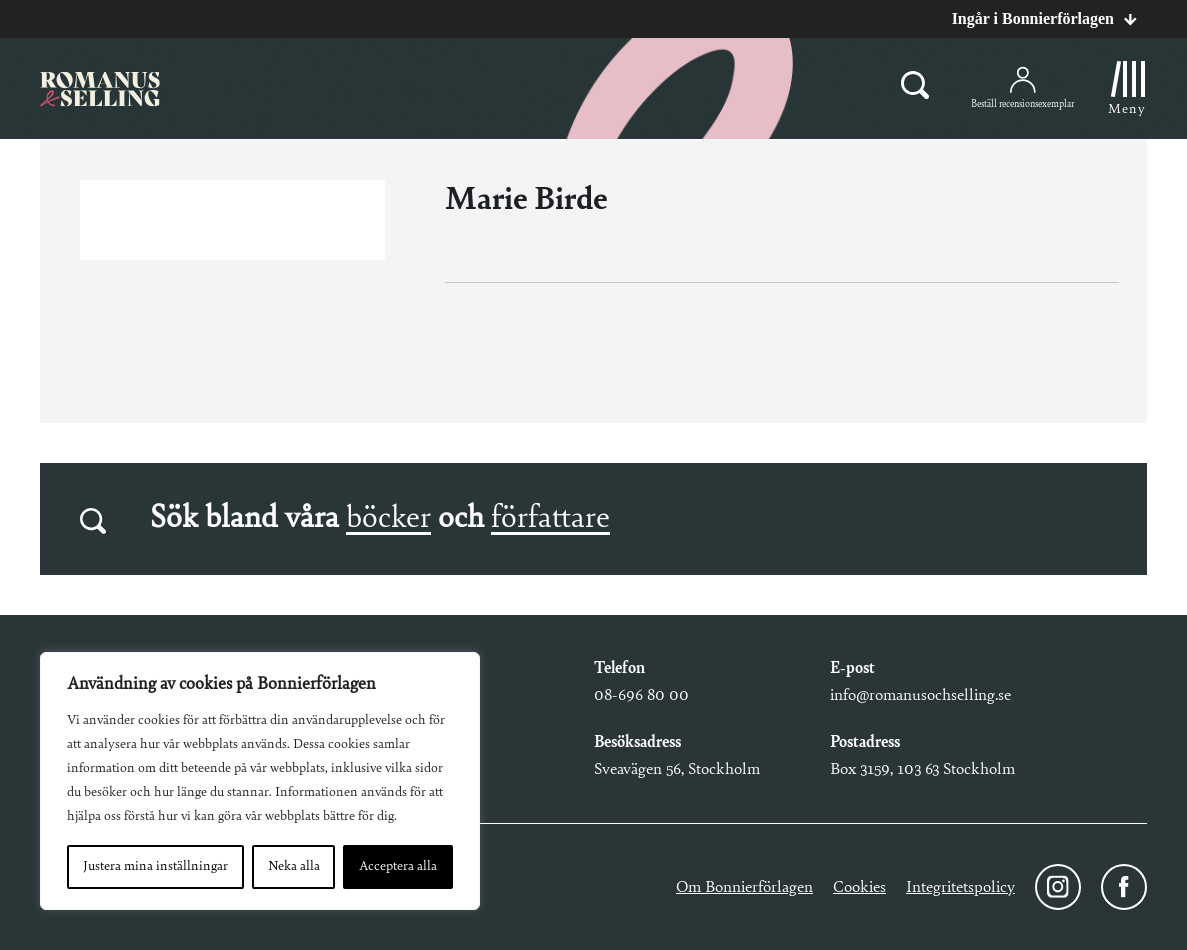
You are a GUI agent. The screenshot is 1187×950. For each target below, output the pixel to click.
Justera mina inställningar (155, 867)
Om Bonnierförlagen (744, 887)
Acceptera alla (398, 867)
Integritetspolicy (960, 887)
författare (550, 519)
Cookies (859, 887)
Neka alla (294, 867)
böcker (388, 519)
